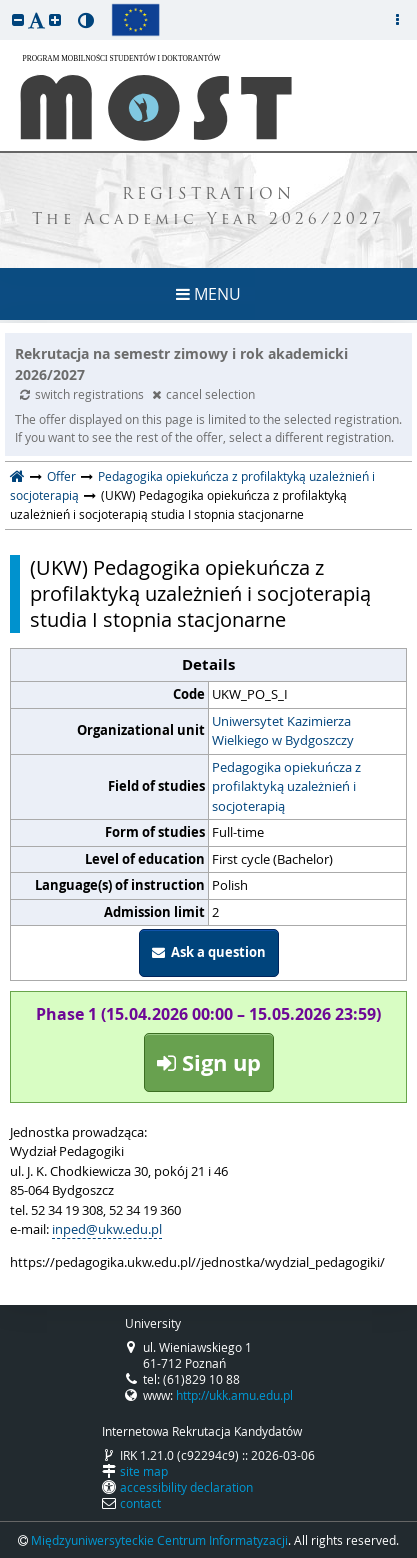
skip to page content (5, 5)
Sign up (209, 1062)
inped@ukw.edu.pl (107, 1229)
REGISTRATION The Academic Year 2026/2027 (208, 208)
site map (144, 1471)
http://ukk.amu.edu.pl (234, 1395)
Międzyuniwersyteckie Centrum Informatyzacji (159, 1540)
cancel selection (203, 394)
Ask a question (209, 952)
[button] (18, 19)
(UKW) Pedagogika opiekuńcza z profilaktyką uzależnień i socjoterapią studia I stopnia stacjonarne (200, 594)
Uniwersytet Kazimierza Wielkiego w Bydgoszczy (283, 731)
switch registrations (83, 394)
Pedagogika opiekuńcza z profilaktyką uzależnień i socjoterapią (286, 786)
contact (140, 1503)
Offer (61, 476)
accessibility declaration (186, 1487)
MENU (208, 294)
